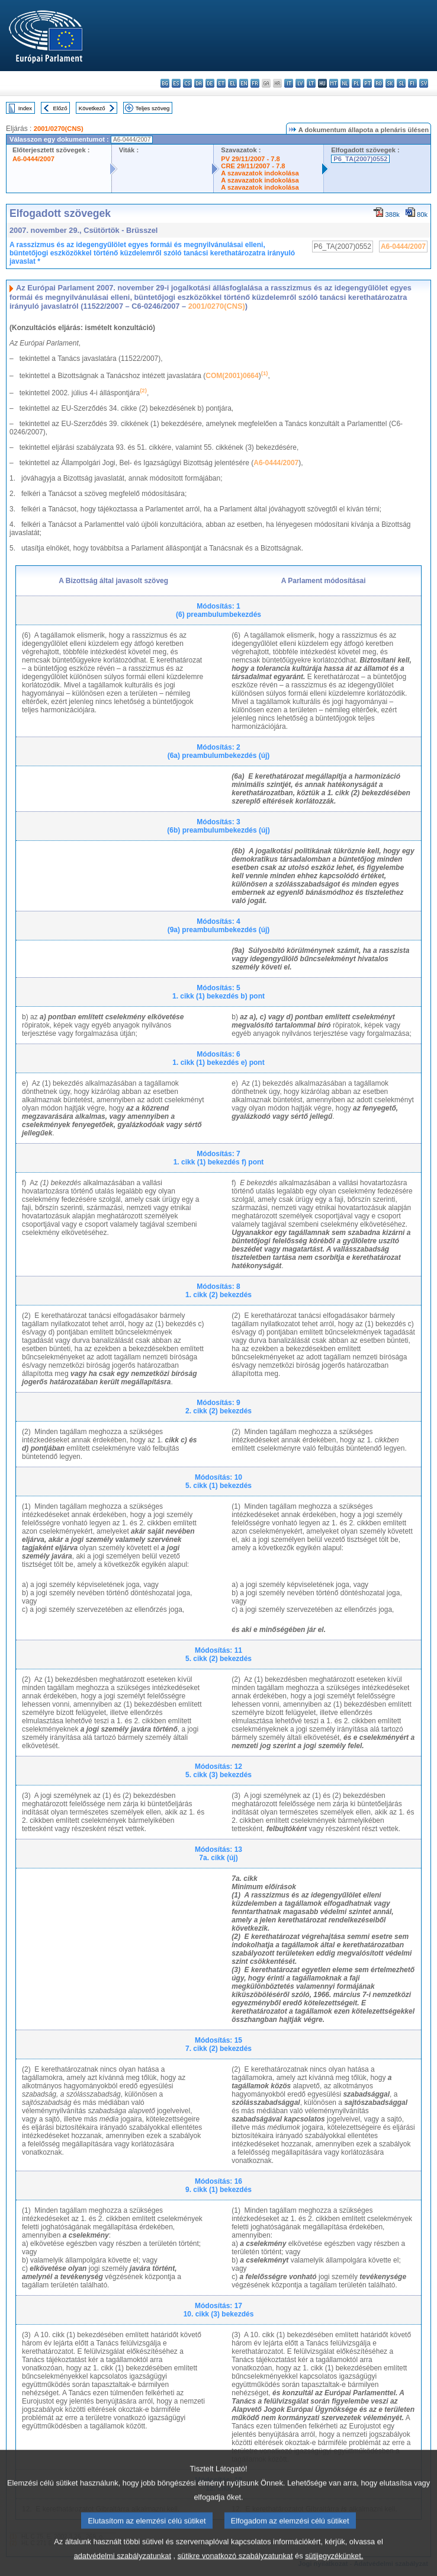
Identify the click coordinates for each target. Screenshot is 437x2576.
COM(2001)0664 (231, 376)
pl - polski (356, 83)
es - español (176, 83)
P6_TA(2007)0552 (360, 158)
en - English (243, 83)
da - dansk (198, 83)
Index (25, 108)
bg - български (164, 83)
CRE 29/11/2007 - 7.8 (253, 165)
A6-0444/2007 (33, 158)
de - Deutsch (209, 83)
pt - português (367, 83)
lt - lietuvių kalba (311, 83)
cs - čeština (187, 83)
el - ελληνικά (232, 83)
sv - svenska (423, 83)
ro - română (378, 83)
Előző (60, 108)
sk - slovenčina (389, 83)
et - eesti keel (221, 83)
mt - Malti (333, 83)
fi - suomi (412, 83)
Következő (92, 108)
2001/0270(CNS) (58, 128)
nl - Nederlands (344, 83)
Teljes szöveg (153, 108)
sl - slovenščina (401, 83)
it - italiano (288, 83)
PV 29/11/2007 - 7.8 (250, 158)
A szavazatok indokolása (259, 173)
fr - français (254, 83)
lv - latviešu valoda (299, 83)
